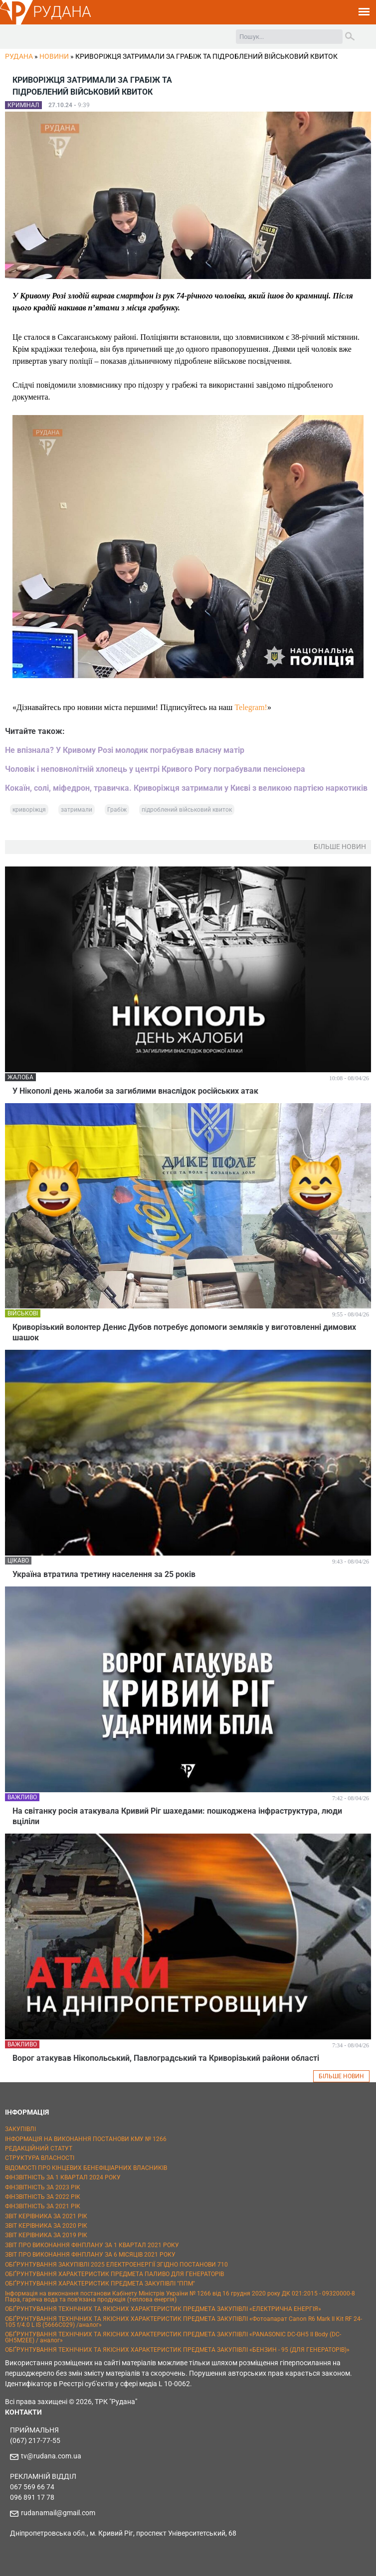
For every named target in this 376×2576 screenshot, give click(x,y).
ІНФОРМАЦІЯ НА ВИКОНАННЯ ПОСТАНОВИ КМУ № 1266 (86, 2139)
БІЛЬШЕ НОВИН (341, 2076)
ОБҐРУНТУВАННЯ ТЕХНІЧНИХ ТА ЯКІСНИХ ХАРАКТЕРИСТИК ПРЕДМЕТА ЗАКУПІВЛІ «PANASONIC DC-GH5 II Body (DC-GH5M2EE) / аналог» (173, 2337)
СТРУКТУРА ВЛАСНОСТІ (39, 2157)
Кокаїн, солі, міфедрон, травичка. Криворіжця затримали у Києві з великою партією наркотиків (186, 788)
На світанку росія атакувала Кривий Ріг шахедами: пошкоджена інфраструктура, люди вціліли (177, 1816)
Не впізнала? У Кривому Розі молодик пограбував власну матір (124, 750)
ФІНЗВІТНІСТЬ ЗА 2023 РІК (42, 2187)
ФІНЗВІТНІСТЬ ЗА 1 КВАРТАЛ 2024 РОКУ (63, 2177)
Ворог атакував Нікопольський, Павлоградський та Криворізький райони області (165, 2058)
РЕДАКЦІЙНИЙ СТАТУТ (38, 2148)
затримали (76, 809)
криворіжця (29, 809)
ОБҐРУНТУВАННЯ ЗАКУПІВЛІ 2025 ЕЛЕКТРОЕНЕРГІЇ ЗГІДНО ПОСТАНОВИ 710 (116, 2264)
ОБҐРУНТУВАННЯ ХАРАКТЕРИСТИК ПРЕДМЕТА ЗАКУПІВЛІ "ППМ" (100, 2283)
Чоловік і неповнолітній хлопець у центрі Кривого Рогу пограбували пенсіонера (155, 769)
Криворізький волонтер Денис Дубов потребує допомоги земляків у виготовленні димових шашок (184, 1332)
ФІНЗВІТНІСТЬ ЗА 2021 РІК (42, 2206)
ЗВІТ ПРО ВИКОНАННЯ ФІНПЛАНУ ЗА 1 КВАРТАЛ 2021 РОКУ (92, 2245)
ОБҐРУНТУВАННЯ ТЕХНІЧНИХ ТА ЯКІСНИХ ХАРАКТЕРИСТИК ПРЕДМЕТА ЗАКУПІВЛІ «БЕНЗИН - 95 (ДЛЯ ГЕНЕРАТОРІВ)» (177, 2349)
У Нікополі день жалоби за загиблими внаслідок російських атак (135, 1091)
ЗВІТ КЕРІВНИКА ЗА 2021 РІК (46, 2216)
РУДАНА (62, 11)
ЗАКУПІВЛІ (20, 2129)
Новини (54, 56)
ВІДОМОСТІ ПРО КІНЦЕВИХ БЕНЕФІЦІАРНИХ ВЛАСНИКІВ (86, 2167)
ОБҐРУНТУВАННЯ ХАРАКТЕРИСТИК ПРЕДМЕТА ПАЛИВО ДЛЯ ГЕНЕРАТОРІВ (114, 2274)
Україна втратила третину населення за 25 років (103, 1574)
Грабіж (117, 809)
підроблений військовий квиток (187, 809)
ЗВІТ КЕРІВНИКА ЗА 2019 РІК (46, 2235)
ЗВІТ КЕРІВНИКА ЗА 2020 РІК (46, 2225)
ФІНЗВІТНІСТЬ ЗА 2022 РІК (42, 2196)
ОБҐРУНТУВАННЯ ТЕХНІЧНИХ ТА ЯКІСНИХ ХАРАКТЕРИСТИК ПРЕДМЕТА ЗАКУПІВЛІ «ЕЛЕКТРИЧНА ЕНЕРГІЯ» (163, 2308)
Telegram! (250, 707)
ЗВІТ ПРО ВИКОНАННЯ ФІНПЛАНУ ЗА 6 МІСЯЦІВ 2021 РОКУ (90, 2254)
